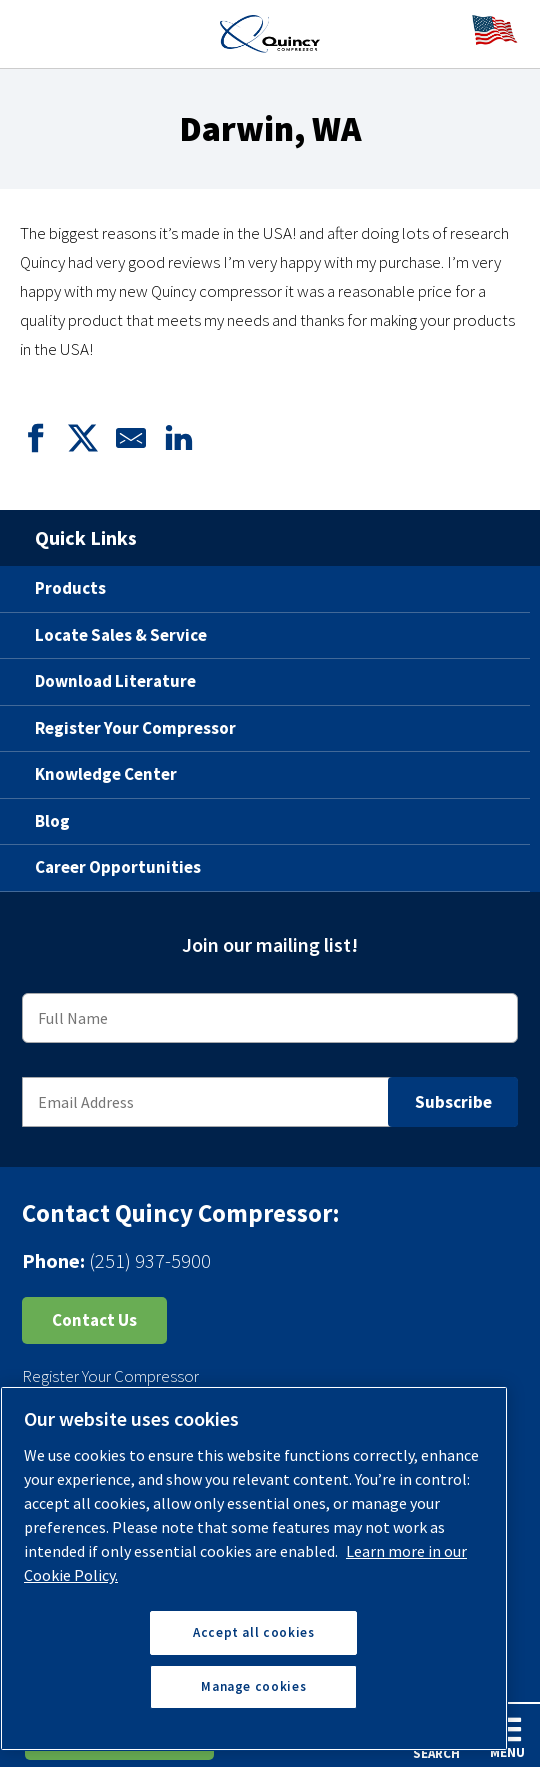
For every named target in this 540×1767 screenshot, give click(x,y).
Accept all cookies (254, 1632)
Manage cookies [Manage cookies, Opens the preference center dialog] (253, 1686)
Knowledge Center (106, 774)
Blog (52, 821)
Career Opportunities (118, 867)
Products (70, 588)
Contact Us (94, 1320)
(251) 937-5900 (150, 1260)
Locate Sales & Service (121, 635)
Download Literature (115, 681)
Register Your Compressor (135, 728)
